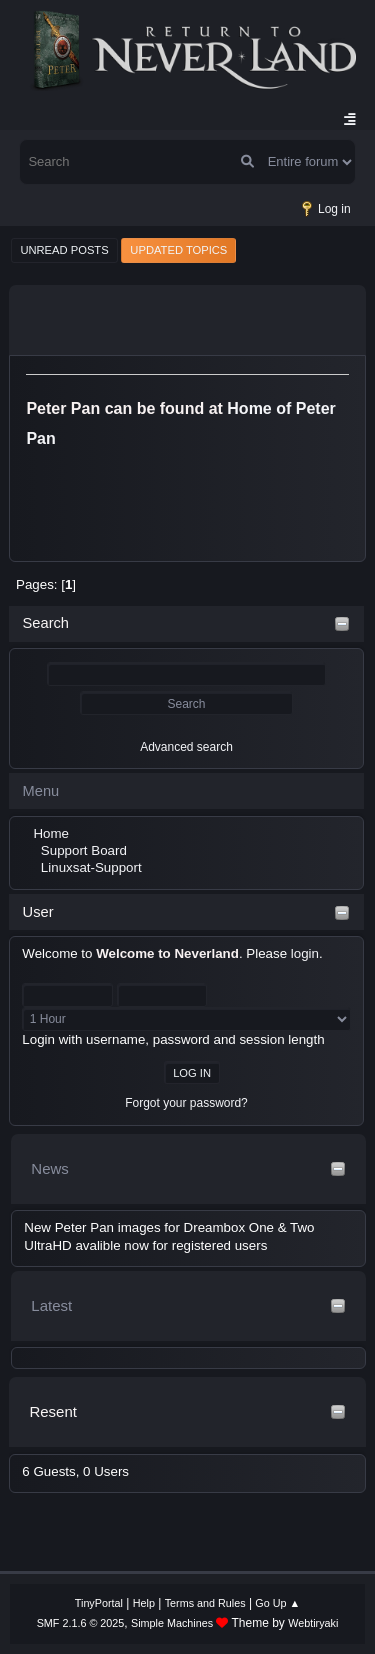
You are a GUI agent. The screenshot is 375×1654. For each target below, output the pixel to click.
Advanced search (186, 747)
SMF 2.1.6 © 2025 (81, 1623)
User (38, 912)
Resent (53, 1411)
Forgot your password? (186, 1103)
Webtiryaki (313, 1623)
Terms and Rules (205, 1603)
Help (144, 1603)
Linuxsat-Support (91, 867)
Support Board (84, 850)
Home (51, 833)
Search (46, 623)
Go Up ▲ (277, 1603)
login (305, 953)
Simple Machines (172, 1623)
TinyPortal (99, 1603)
